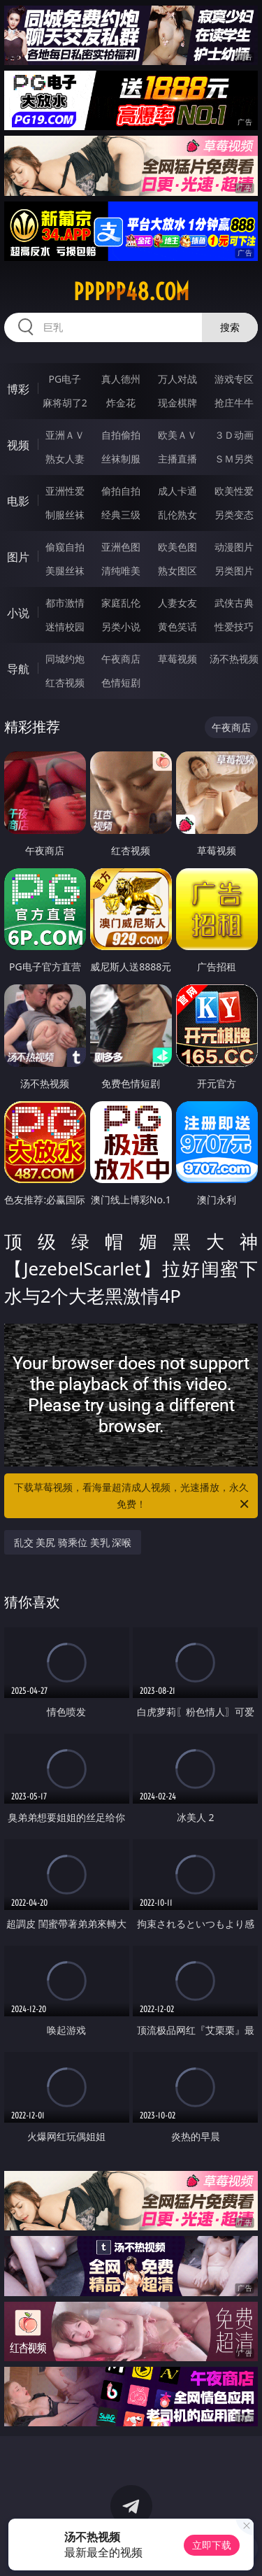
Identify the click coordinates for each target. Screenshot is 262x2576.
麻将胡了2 (65, 402)
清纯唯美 (120, 570)
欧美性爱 (234, 490)
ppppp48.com (131, 292)
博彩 (18, 389)
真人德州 (120, 378)
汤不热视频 (234, 658)
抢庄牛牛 (234, 402)
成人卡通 (177, 490)
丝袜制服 (120, 458)
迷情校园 (65, 626)
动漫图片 (234, 546)
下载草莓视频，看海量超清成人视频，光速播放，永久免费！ (133, 1496)
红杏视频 (65, 682)
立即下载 (211, 2545)
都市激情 (65, 602)
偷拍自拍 (120, 490)
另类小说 (120, 626)
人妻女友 (177, 602)
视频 (18, 445)
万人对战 (177, 378)
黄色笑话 (177, 626)
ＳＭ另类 (234, 458)
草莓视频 (177, 658)
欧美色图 (177, 546)
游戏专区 (234, 378)
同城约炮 (65, 658)
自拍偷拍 (120, 434)
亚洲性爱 (65, 490)
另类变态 (234, 514)
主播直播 (177, 458)
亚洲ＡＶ (65, 434)
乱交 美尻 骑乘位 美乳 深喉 (73, 1542)
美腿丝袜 (65, 570)
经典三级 (120, 514)
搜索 (230, 327)
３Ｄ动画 (234, 434)
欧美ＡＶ (177, 434)
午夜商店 (120, 658)
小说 (18, 613)
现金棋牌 (177, 402)
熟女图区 (177, 570)
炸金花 (121, 402)
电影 (18, 501)
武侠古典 (234, 602)
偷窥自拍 (65, 546)
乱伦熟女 (177, 514)
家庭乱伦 (120, 602)
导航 (18, 669)
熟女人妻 (65, 458)
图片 (18, 557)
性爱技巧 (234, 626)
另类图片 (234, 570)
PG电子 (64, 378)
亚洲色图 (120, 546)
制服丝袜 (65, 514)
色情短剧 (120, 682)
